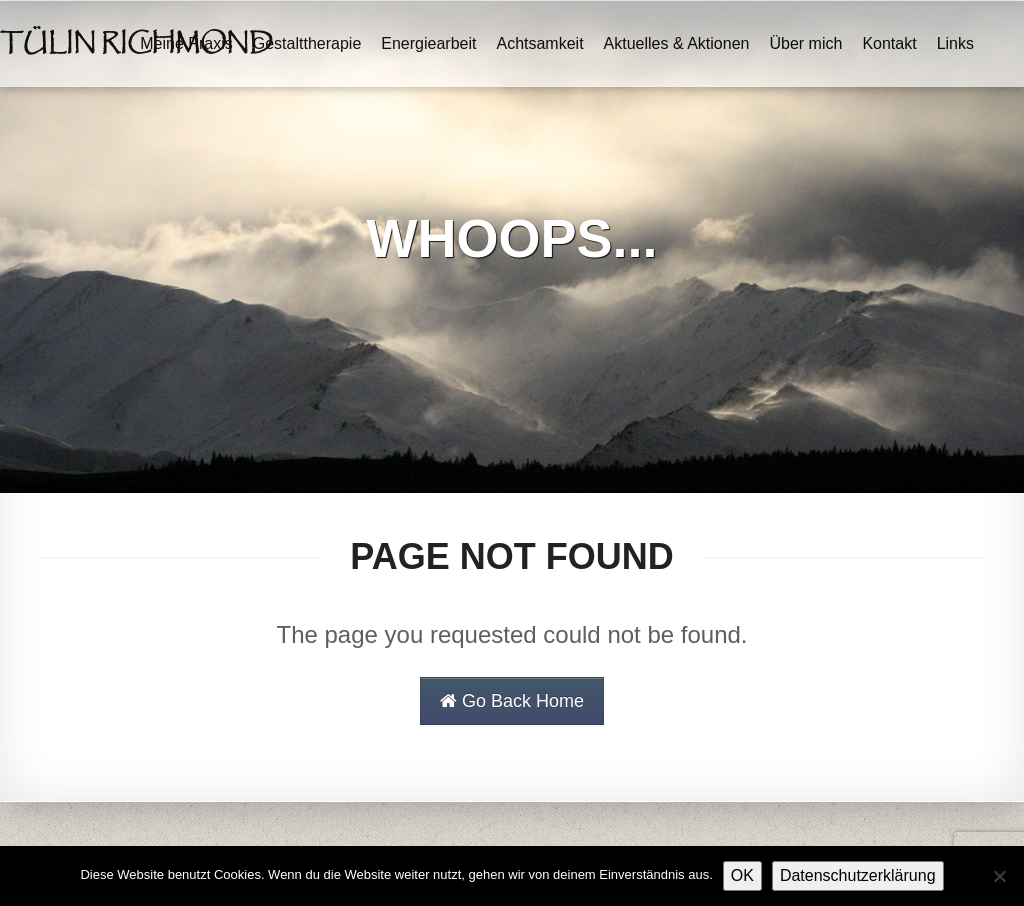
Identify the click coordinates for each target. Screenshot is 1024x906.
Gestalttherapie (307, 43)
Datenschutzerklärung (858, 875)
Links (955, 43)
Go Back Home (512, 701)
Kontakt (889, 43)
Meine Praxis (186, 43)
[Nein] (999, 876)
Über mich (805, 43)
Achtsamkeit (539, 43)
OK (742, 875)
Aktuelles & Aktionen (677, 43)
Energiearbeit (428, 43)
